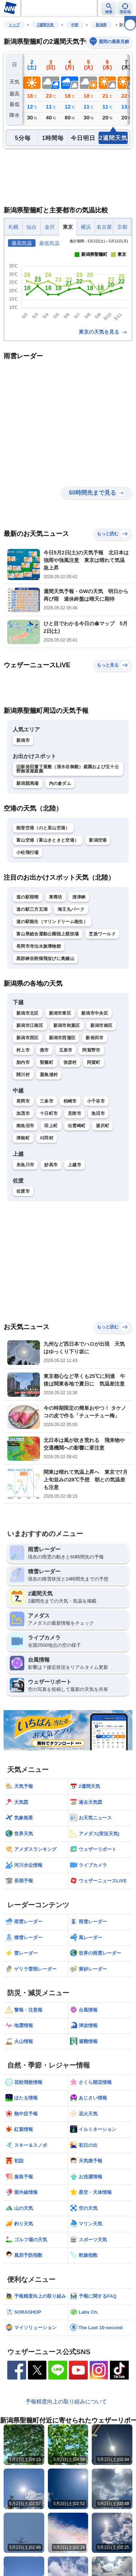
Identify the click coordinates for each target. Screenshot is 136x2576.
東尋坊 (55, 897)
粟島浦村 (49, 1074)
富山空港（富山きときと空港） (47, 840)
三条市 (46, 1101)
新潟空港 (98, 840)
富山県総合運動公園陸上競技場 (47, 933)
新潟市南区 (101, 1025)
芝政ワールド (102, 933)
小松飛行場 (27, 852)
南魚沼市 (25, 1125)
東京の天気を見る (103, 332)
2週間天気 (45, 25)
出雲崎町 (77, 1125)
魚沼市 (98, 1113)
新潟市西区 (27, 1037)
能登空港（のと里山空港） (43, 827)
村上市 (23, 1050)
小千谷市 (96, 1101)
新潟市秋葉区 (66, 1025)
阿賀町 (93, 1062)
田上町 (51, 1125)
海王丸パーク (71, 909)
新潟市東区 (60, 1013)
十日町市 (49, 1113)
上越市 (74, 1164)
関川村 (23, 1074)
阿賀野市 (91, 1050)
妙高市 (51, 1164)
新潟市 (23, 740)
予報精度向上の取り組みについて (66, 2401)
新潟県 (101, 25)
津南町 (23, 1138)
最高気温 (22, 243)
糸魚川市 (25, 1164)
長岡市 (23, 1101)
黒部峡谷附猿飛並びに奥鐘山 (45, 958)
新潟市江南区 (29, 1025)
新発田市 (94, 1037)
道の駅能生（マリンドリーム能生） (52, 921)
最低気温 (49, 243)
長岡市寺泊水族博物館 (38, 946)
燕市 (44, 1050)
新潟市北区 (27, 1013)
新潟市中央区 (94, 1013)
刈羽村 (46, 1138)
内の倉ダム (60, 783)
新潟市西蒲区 (62, 1037)
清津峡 (79, 897)
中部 (74, 25)
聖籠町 (46, 1062)
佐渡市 (23, 1191)
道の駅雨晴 (27, 897)
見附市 (74, 1113)
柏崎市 (70, 1101)
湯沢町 (102, 1125)
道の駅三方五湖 (32, 909)
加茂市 (23, 1113)
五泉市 (66, 1050)
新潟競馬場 (27, 783)
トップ (14, 25)
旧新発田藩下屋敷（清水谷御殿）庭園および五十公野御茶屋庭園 (67, 769)
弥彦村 (70, 1062)
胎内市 (23, 1062)
